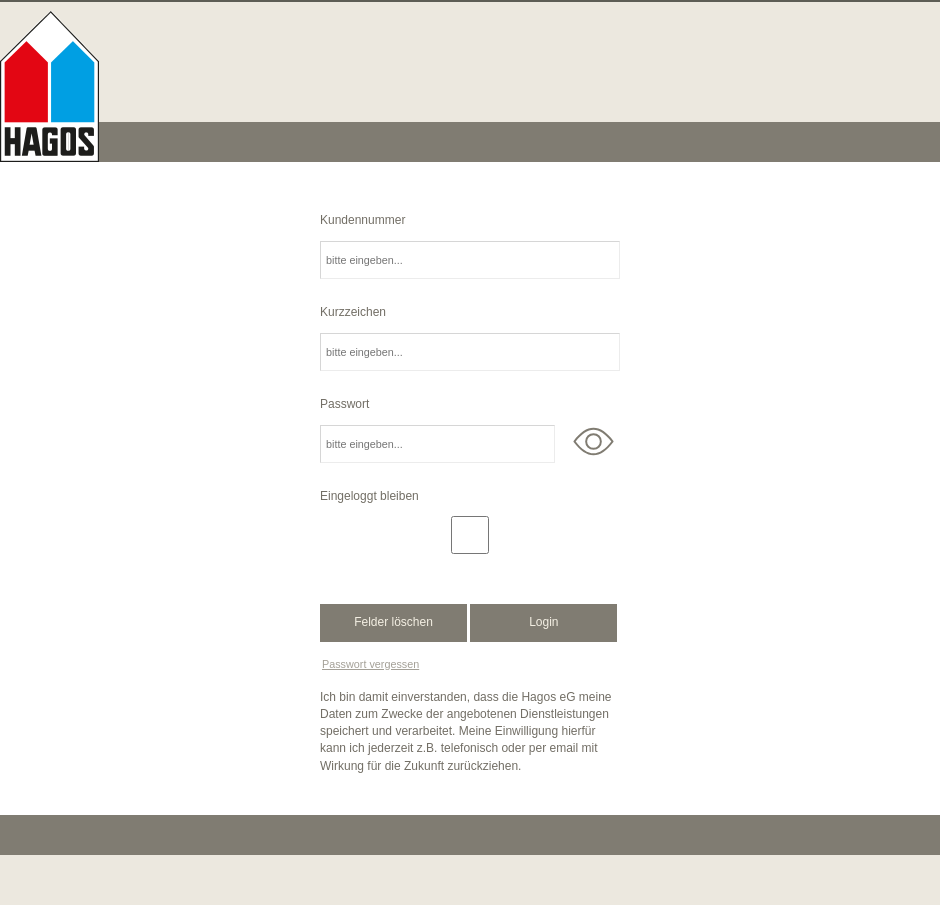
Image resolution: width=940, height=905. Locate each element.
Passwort (344, 404)
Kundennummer (362, 220)
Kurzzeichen (353, 312)
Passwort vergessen (370, 664)
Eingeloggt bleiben (369, 496)
